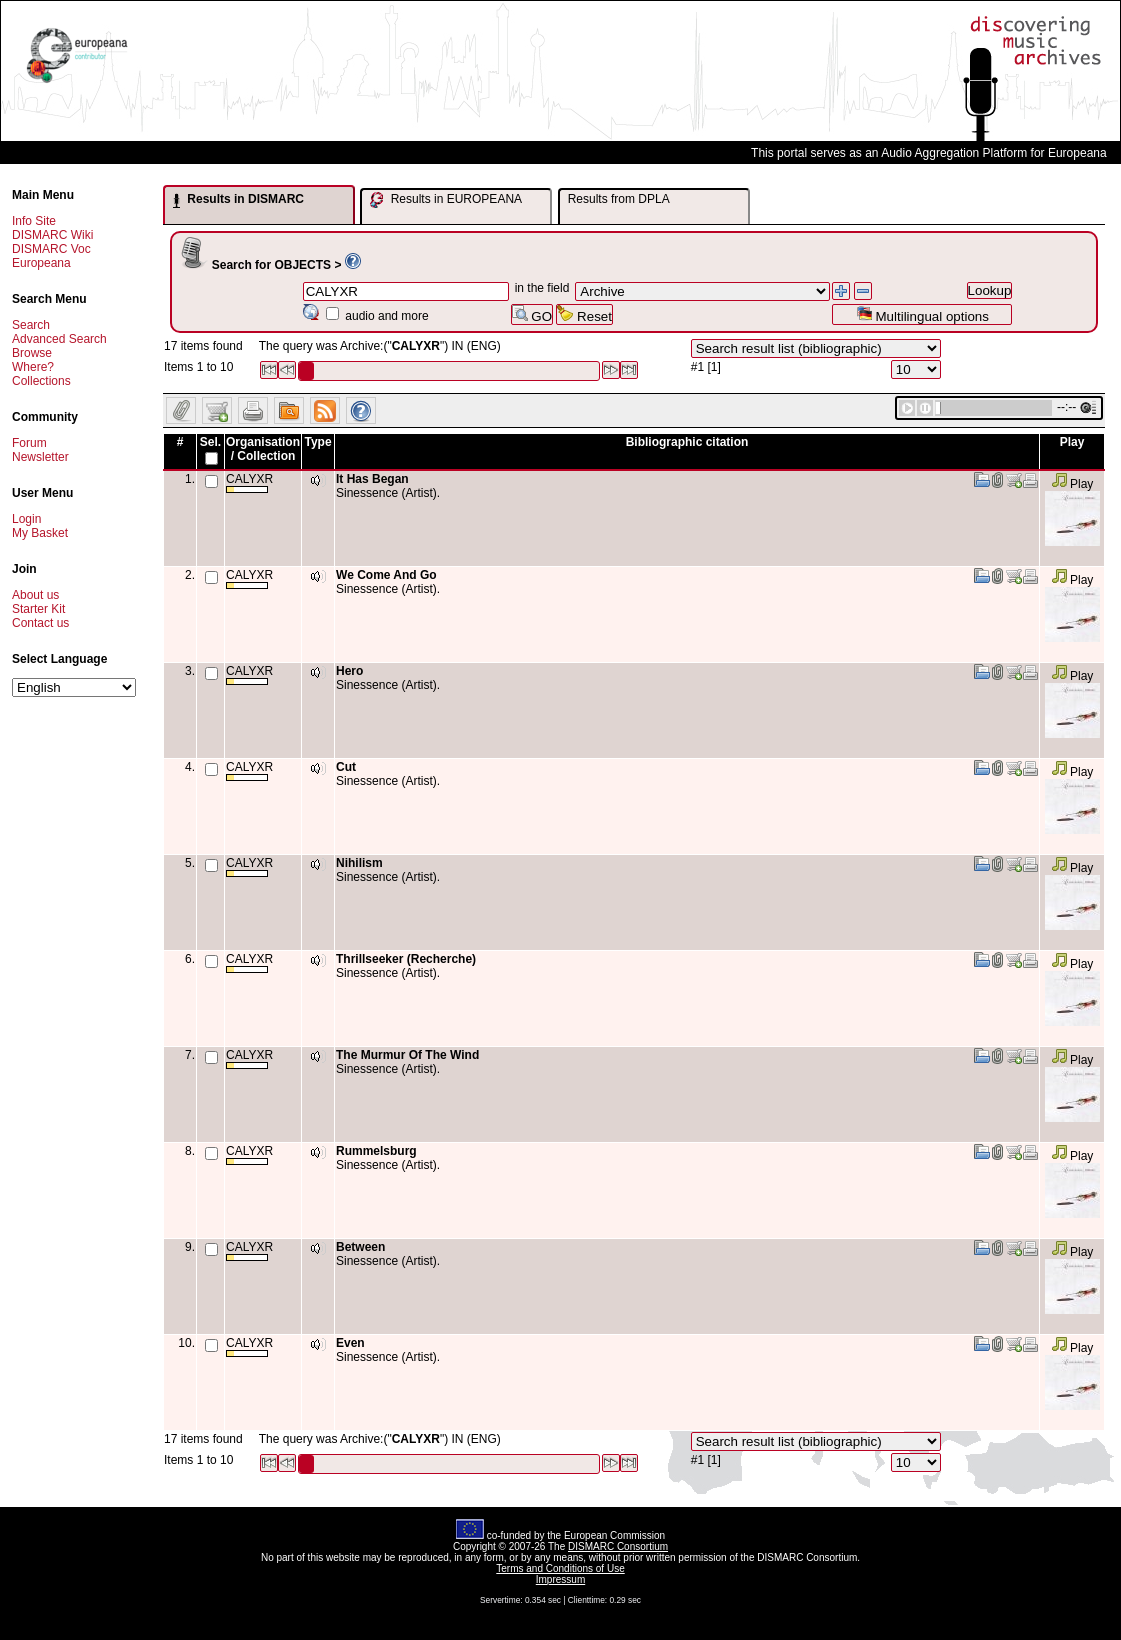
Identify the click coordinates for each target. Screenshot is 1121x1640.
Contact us (40, 623)
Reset (584, 314)
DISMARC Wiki (52, 235)
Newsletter (40, 457)
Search (31, 325)
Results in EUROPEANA (446, 200)
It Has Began (372, 479)
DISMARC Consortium (618, 1546)
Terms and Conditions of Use (560, 1568)
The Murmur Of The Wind (407, 1055)
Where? (33, 367)
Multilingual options (922, 314)
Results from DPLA (619, 199)
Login (26, 519)
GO (532, 314)
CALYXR (249, 482)
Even (350, 1343)
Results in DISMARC (238, 200)
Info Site (34, 221)
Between (360, 1247)
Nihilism (359, 863)
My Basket (40, 533)
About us (35, 595)
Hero (349, 671)
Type (317, 442)
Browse (32, 353)
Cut (346, 767)
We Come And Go (386, 575)
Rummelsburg (376, 1151)
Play (1072, 484)
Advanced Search (59, 339)
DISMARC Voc (51, 249)
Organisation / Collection (263, 449)
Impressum (560, 1579)
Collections (41, 381)
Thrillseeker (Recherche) (406, 959)
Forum (29, 443)
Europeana (41, 263)
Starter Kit (38, 609)
